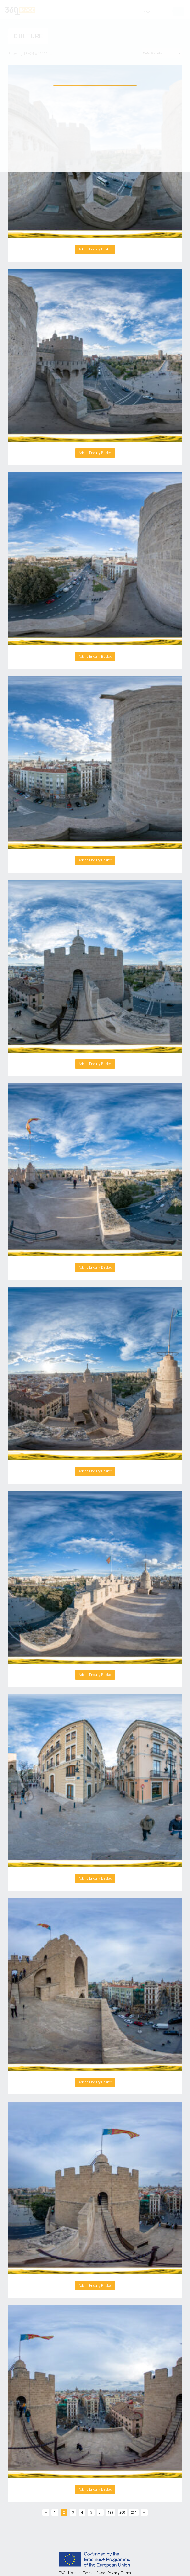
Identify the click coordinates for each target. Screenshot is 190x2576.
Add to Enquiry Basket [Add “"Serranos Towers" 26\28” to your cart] (95, 1471)
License (74, 2573)
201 (134, 2512)
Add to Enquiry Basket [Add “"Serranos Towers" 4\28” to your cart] (95, 2286)
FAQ (62, 2573)
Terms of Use (94, 2573)
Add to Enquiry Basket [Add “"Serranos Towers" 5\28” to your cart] (95, 2489)
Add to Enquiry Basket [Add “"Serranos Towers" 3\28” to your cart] (95, 2082)
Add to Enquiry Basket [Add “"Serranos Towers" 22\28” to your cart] (95, 656)
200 (122, 2512)
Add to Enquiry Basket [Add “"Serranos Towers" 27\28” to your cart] (95, 1675)
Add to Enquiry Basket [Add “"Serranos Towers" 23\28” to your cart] (95, 860)
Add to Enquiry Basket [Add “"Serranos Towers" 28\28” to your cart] (95, 1878)
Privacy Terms (119, 2573)
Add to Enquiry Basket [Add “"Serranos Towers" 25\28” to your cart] (95, 1267)
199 (111, 2512)
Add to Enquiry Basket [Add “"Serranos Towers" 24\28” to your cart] (95, 1064)
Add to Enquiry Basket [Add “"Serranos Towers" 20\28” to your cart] (95, 249)
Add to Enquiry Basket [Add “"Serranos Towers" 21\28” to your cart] (95, 453)
